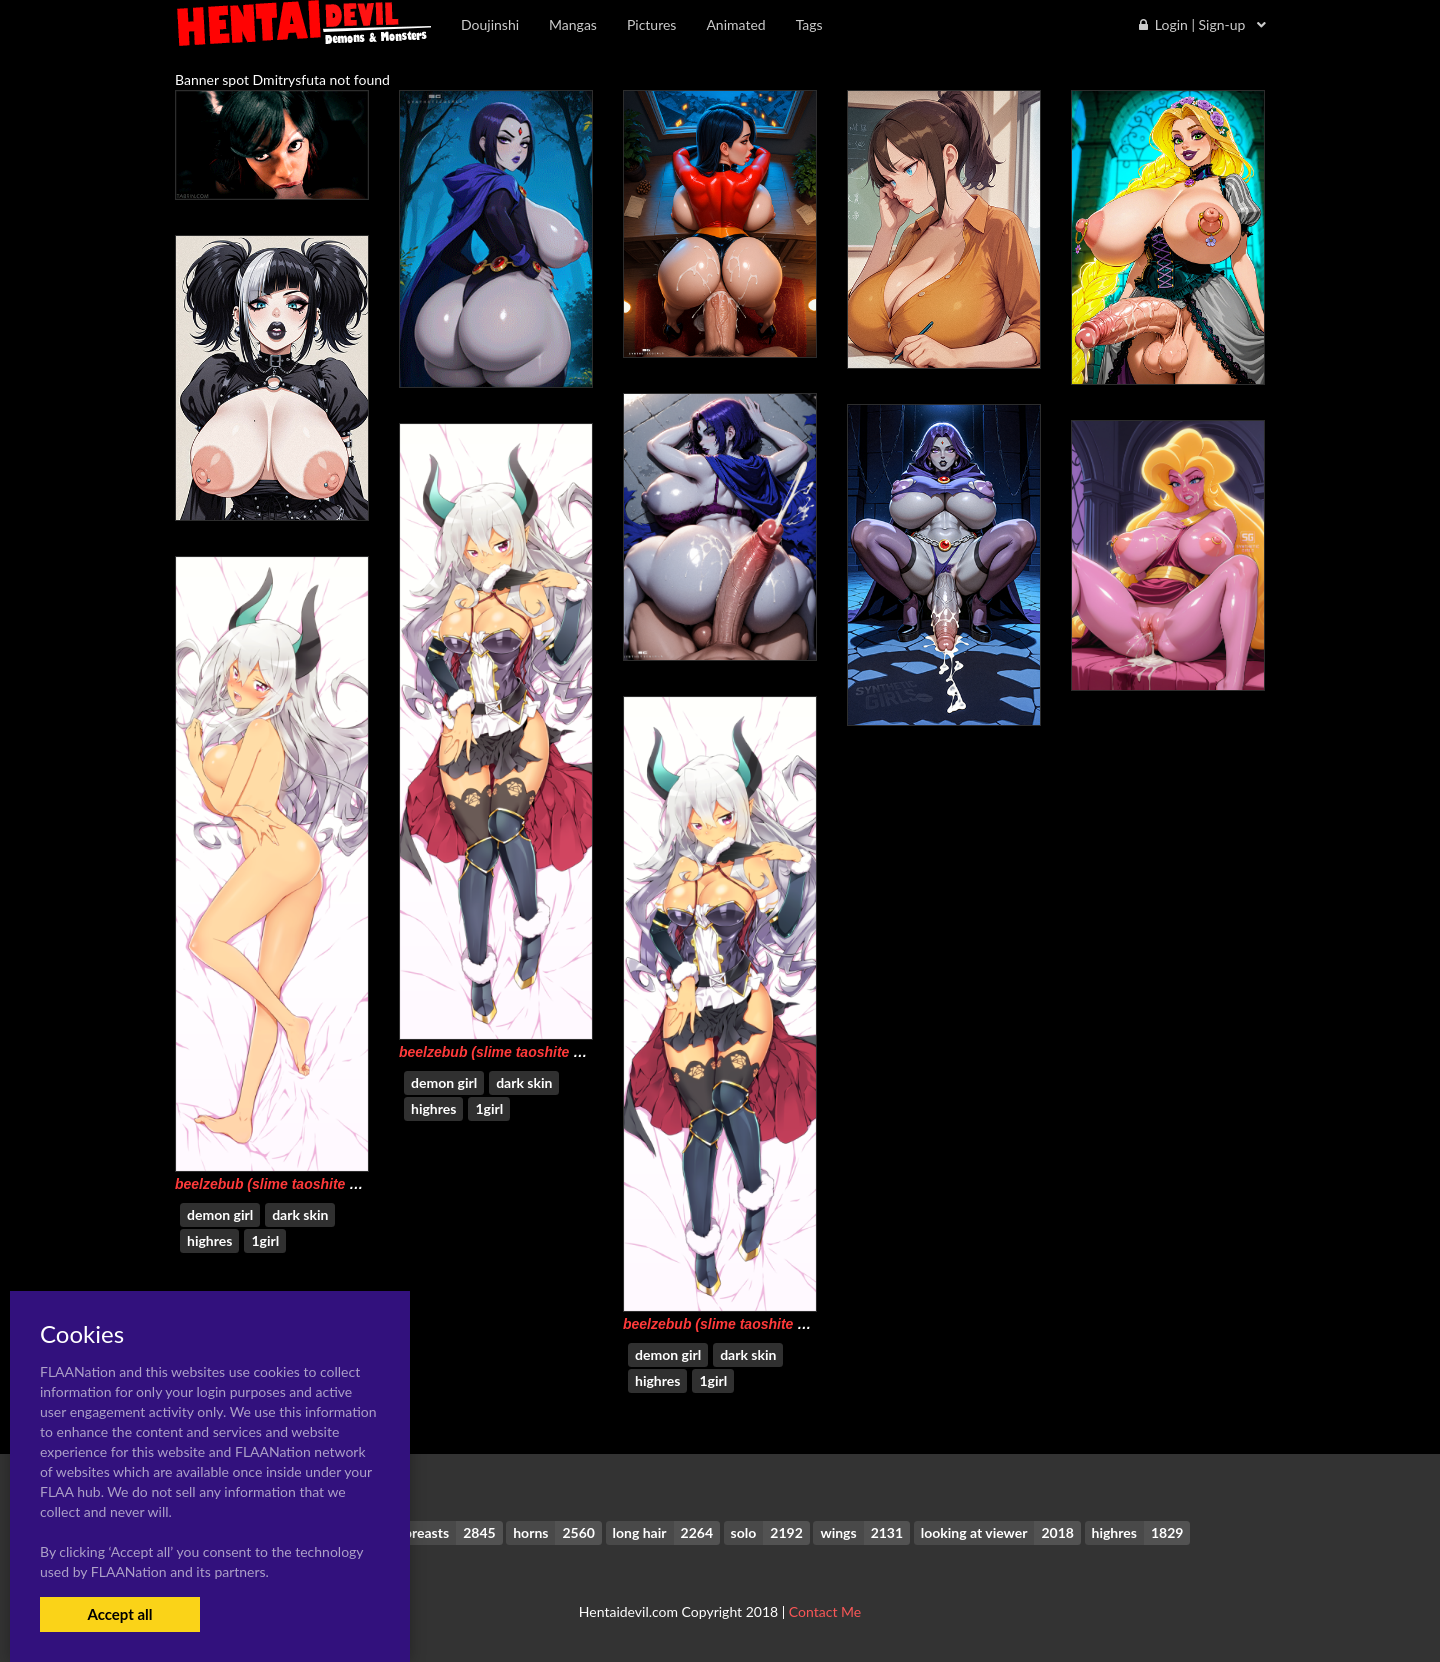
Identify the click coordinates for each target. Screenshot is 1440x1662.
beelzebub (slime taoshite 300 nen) (514, 1052)
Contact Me (825, 1611)
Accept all (119, 1614)
